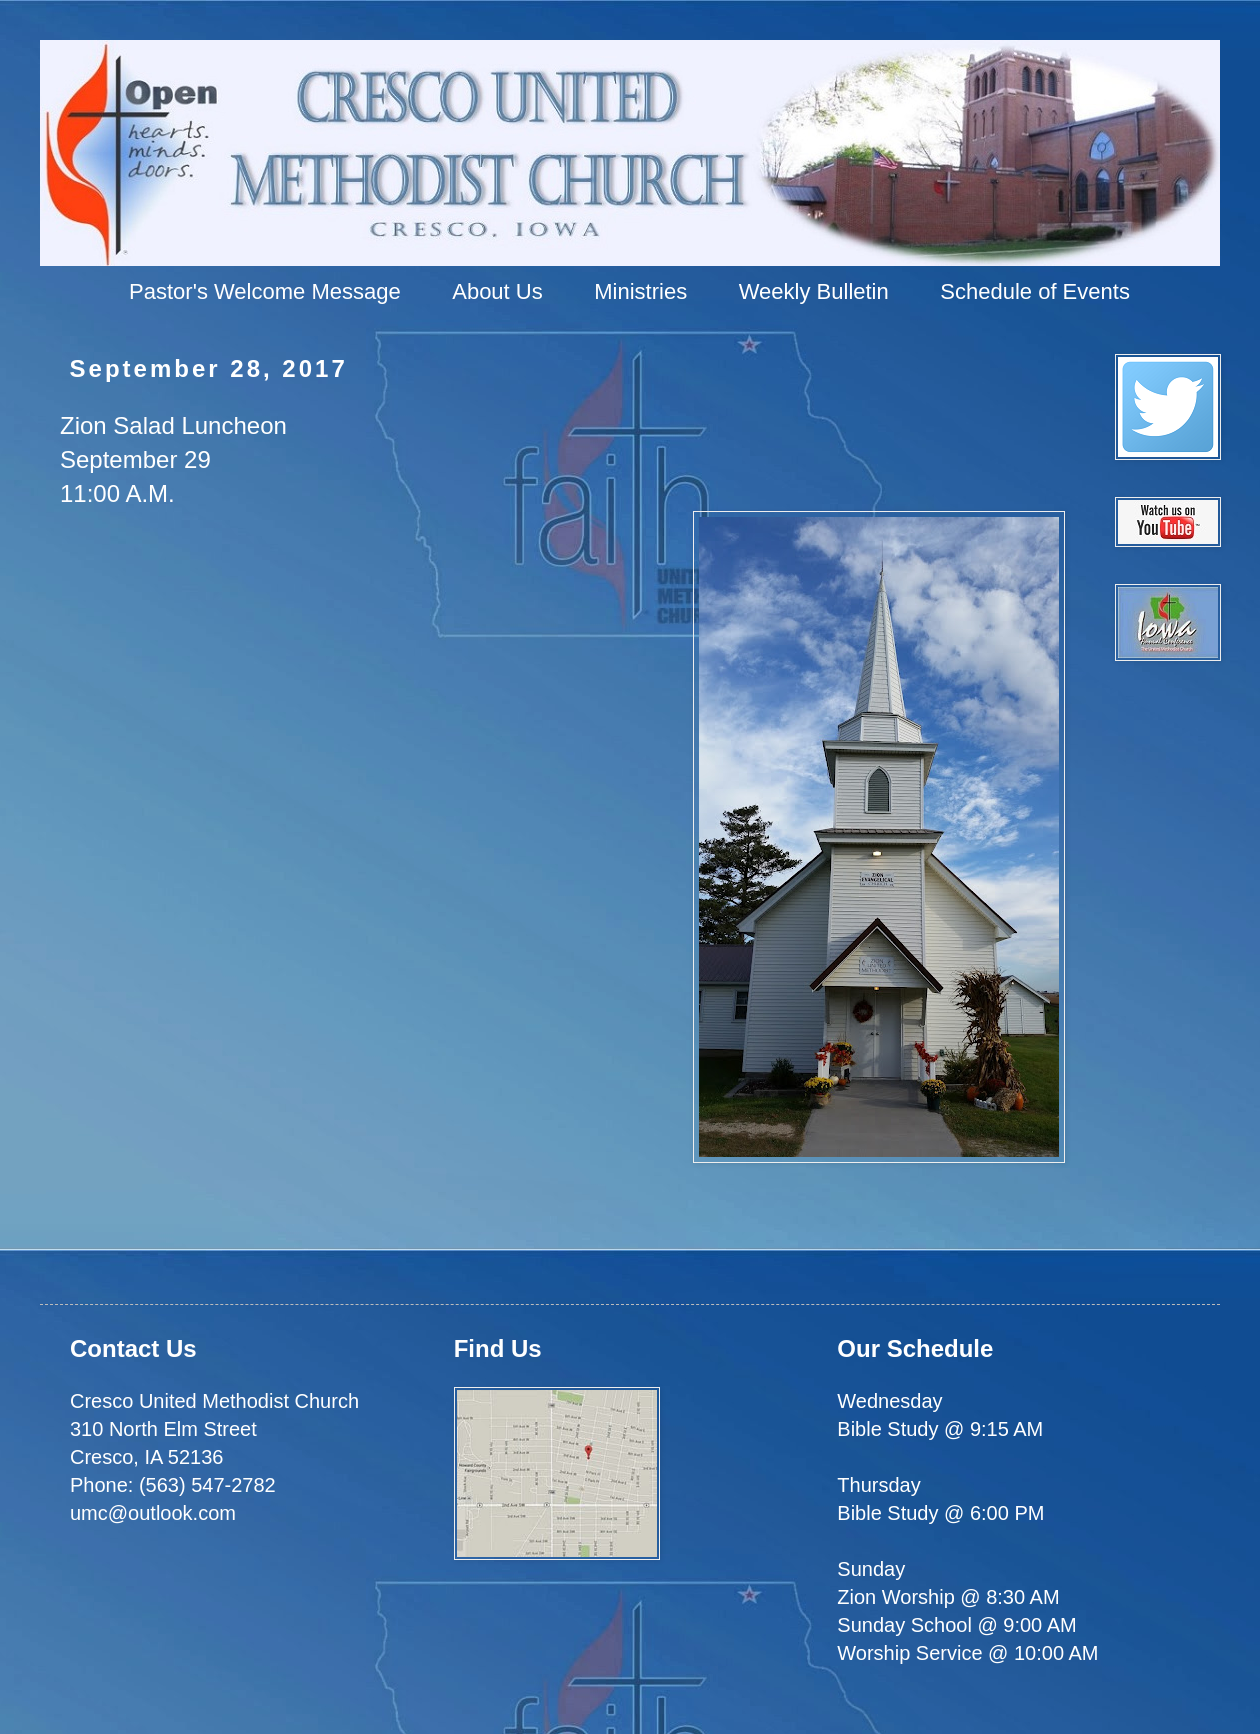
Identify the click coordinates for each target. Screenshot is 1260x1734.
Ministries (640, 291)
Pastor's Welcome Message (265, 291)
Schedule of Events (1035, 291)
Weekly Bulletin (814, 291)
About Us (497, 291)
